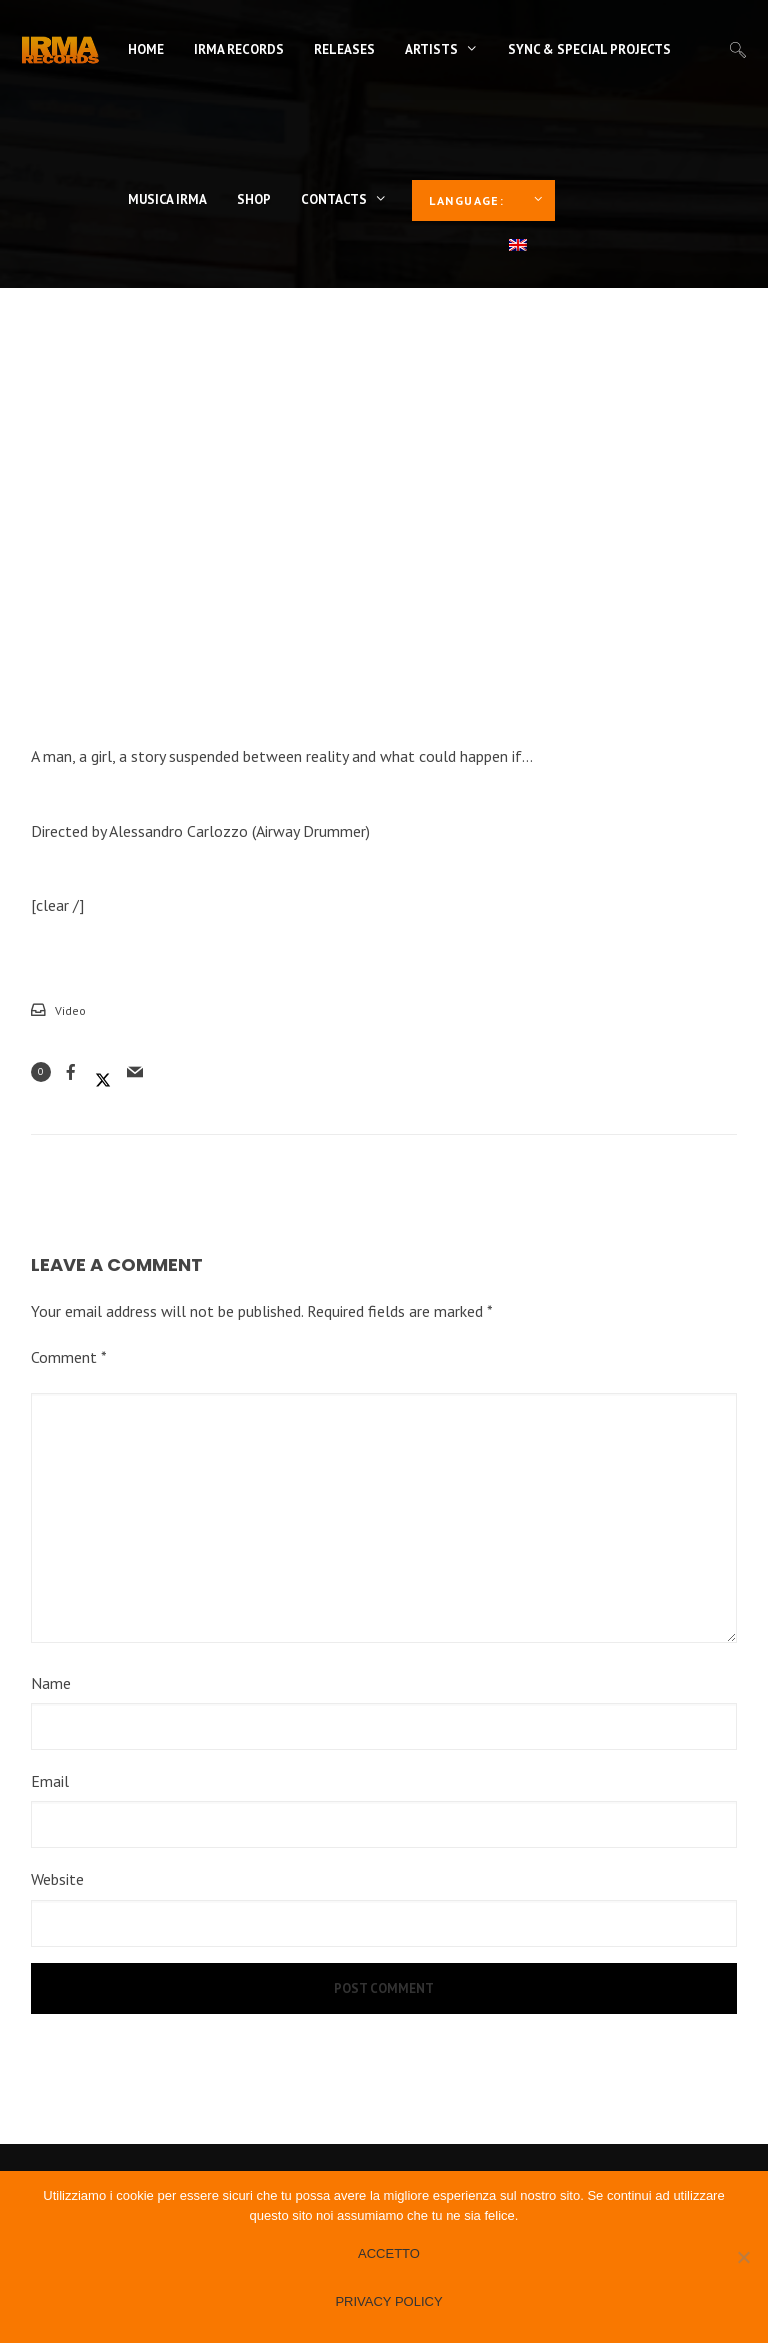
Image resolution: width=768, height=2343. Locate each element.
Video (70, 1010)
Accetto (389, 2253)
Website (57, 1879)
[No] (743, 2257)
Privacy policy (388, 2301)
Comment (69, 1357)
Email (50, 1781)
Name (51, 1683)
